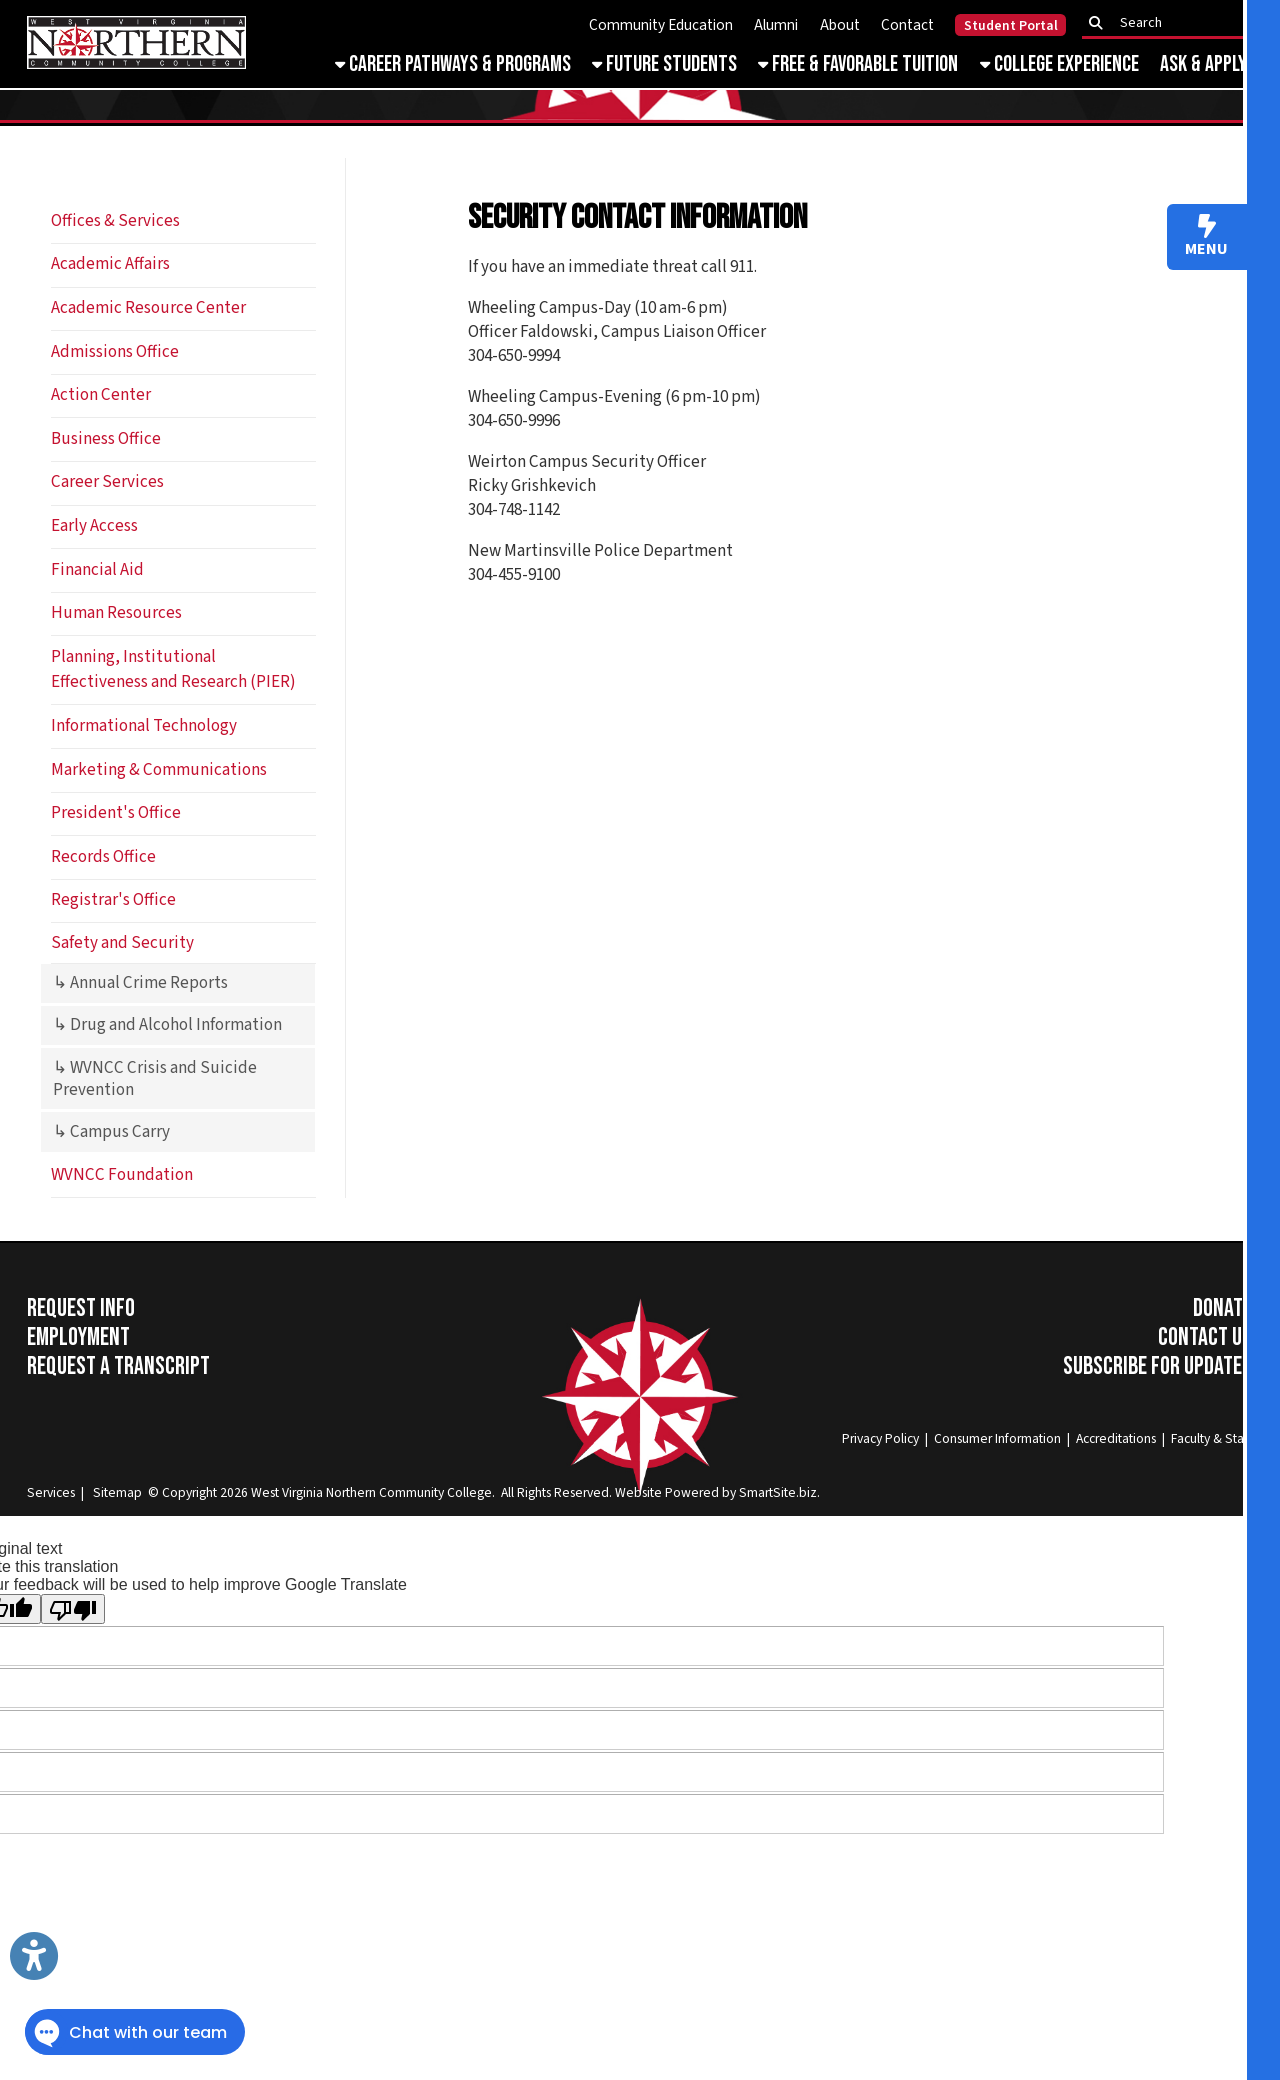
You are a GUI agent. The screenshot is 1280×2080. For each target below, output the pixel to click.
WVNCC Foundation (122, 1175)
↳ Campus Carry (111, 1132)
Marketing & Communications (159, 770)
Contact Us (1205, 1337)
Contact (907, 25)
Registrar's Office (113, 900)
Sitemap (117, 1492)
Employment (78, 1337)
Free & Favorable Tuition (858, 64)
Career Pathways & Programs (453, 64)
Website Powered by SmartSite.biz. (717, 1492)
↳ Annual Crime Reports (140, 983)
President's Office (116, 813)
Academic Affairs (110, 264)
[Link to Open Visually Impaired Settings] (34, 1956)
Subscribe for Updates (1157, 1366)
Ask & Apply (1203, 64)
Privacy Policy (880, 1438)
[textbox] (1173, 23)
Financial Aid (97, 570)
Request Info (81, 1308)
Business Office (106, 439)
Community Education (661, 25)
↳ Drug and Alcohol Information (167, 1025)
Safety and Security (122, 943)
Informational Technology (144, 726)
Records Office (103, 857)
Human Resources (116, 613)
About (840, 25)
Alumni (776, 25)
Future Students (664, 64)
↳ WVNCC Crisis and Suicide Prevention (155, 1079)
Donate (1222, 1308)
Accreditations (1116, 1438)
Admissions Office (115, 352)
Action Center (101, 395)
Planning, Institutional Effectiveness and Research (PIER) (173, 670)
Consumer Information (997, 1438)
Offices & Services (115, 221)
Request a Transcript (118, 1366)
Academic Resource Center (148, 308)
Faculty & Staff (1211, 1438)
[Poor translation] (73, 1609)
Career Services (107, 482)
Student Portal (1011, 26)
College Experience (1059, 64)
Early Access (94, 526)
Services (51, 1492)
